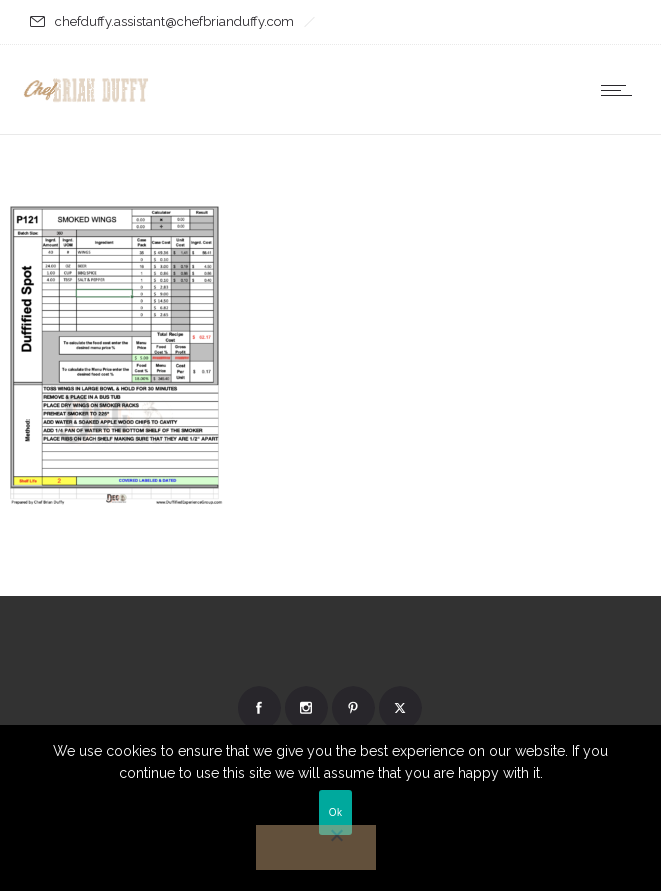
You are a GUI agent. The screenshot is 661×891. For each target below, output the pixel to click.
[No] (316, 847)
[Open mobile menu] (621, 90)
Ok (335, 812)
